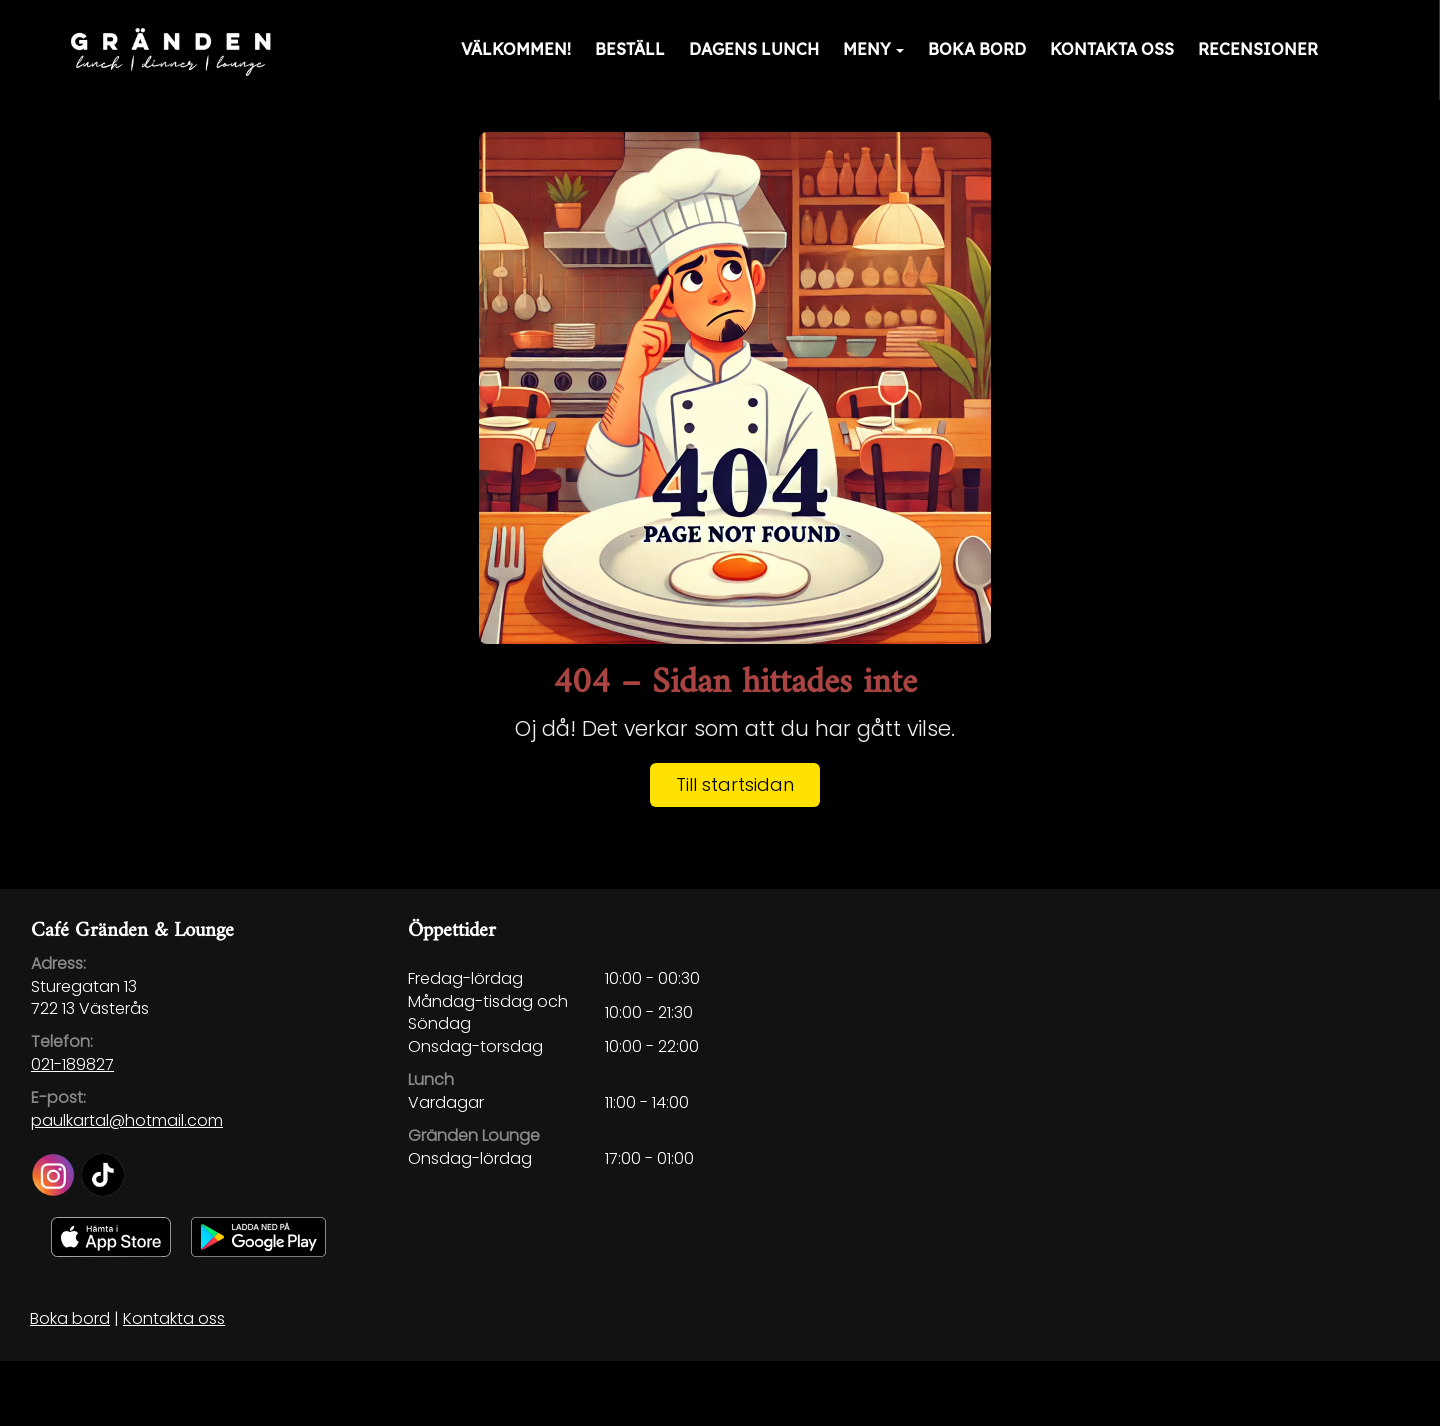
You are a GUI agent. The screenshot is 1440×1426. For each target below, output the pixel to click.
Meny (873, 49)
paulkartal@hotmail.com (127, 1120)
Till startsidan (735, 784)
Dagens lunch (754, 49)
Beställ (630, 49)
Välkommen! (516, 49)
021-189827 (72, 1064)
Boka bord (977, 49)
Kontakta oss (1112, 49)
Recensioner (1258, 49)
